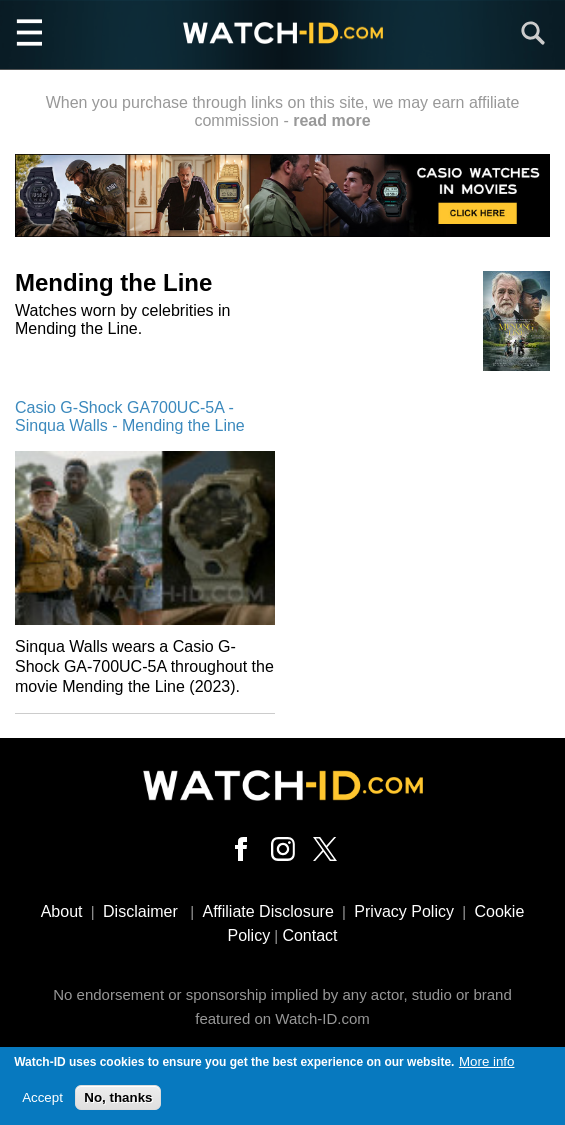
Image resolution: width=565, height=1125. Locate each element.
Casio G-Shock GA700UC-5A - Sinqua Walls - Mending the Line (130, 416)
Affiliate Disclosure (267, 911)
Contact (309, 935)
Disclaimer (140, 911)
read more (331, 120)
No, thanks (118, 1098)
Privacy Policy (404, 911)
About (62, 911)
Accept (42, 1098)
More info (487, 1063)
